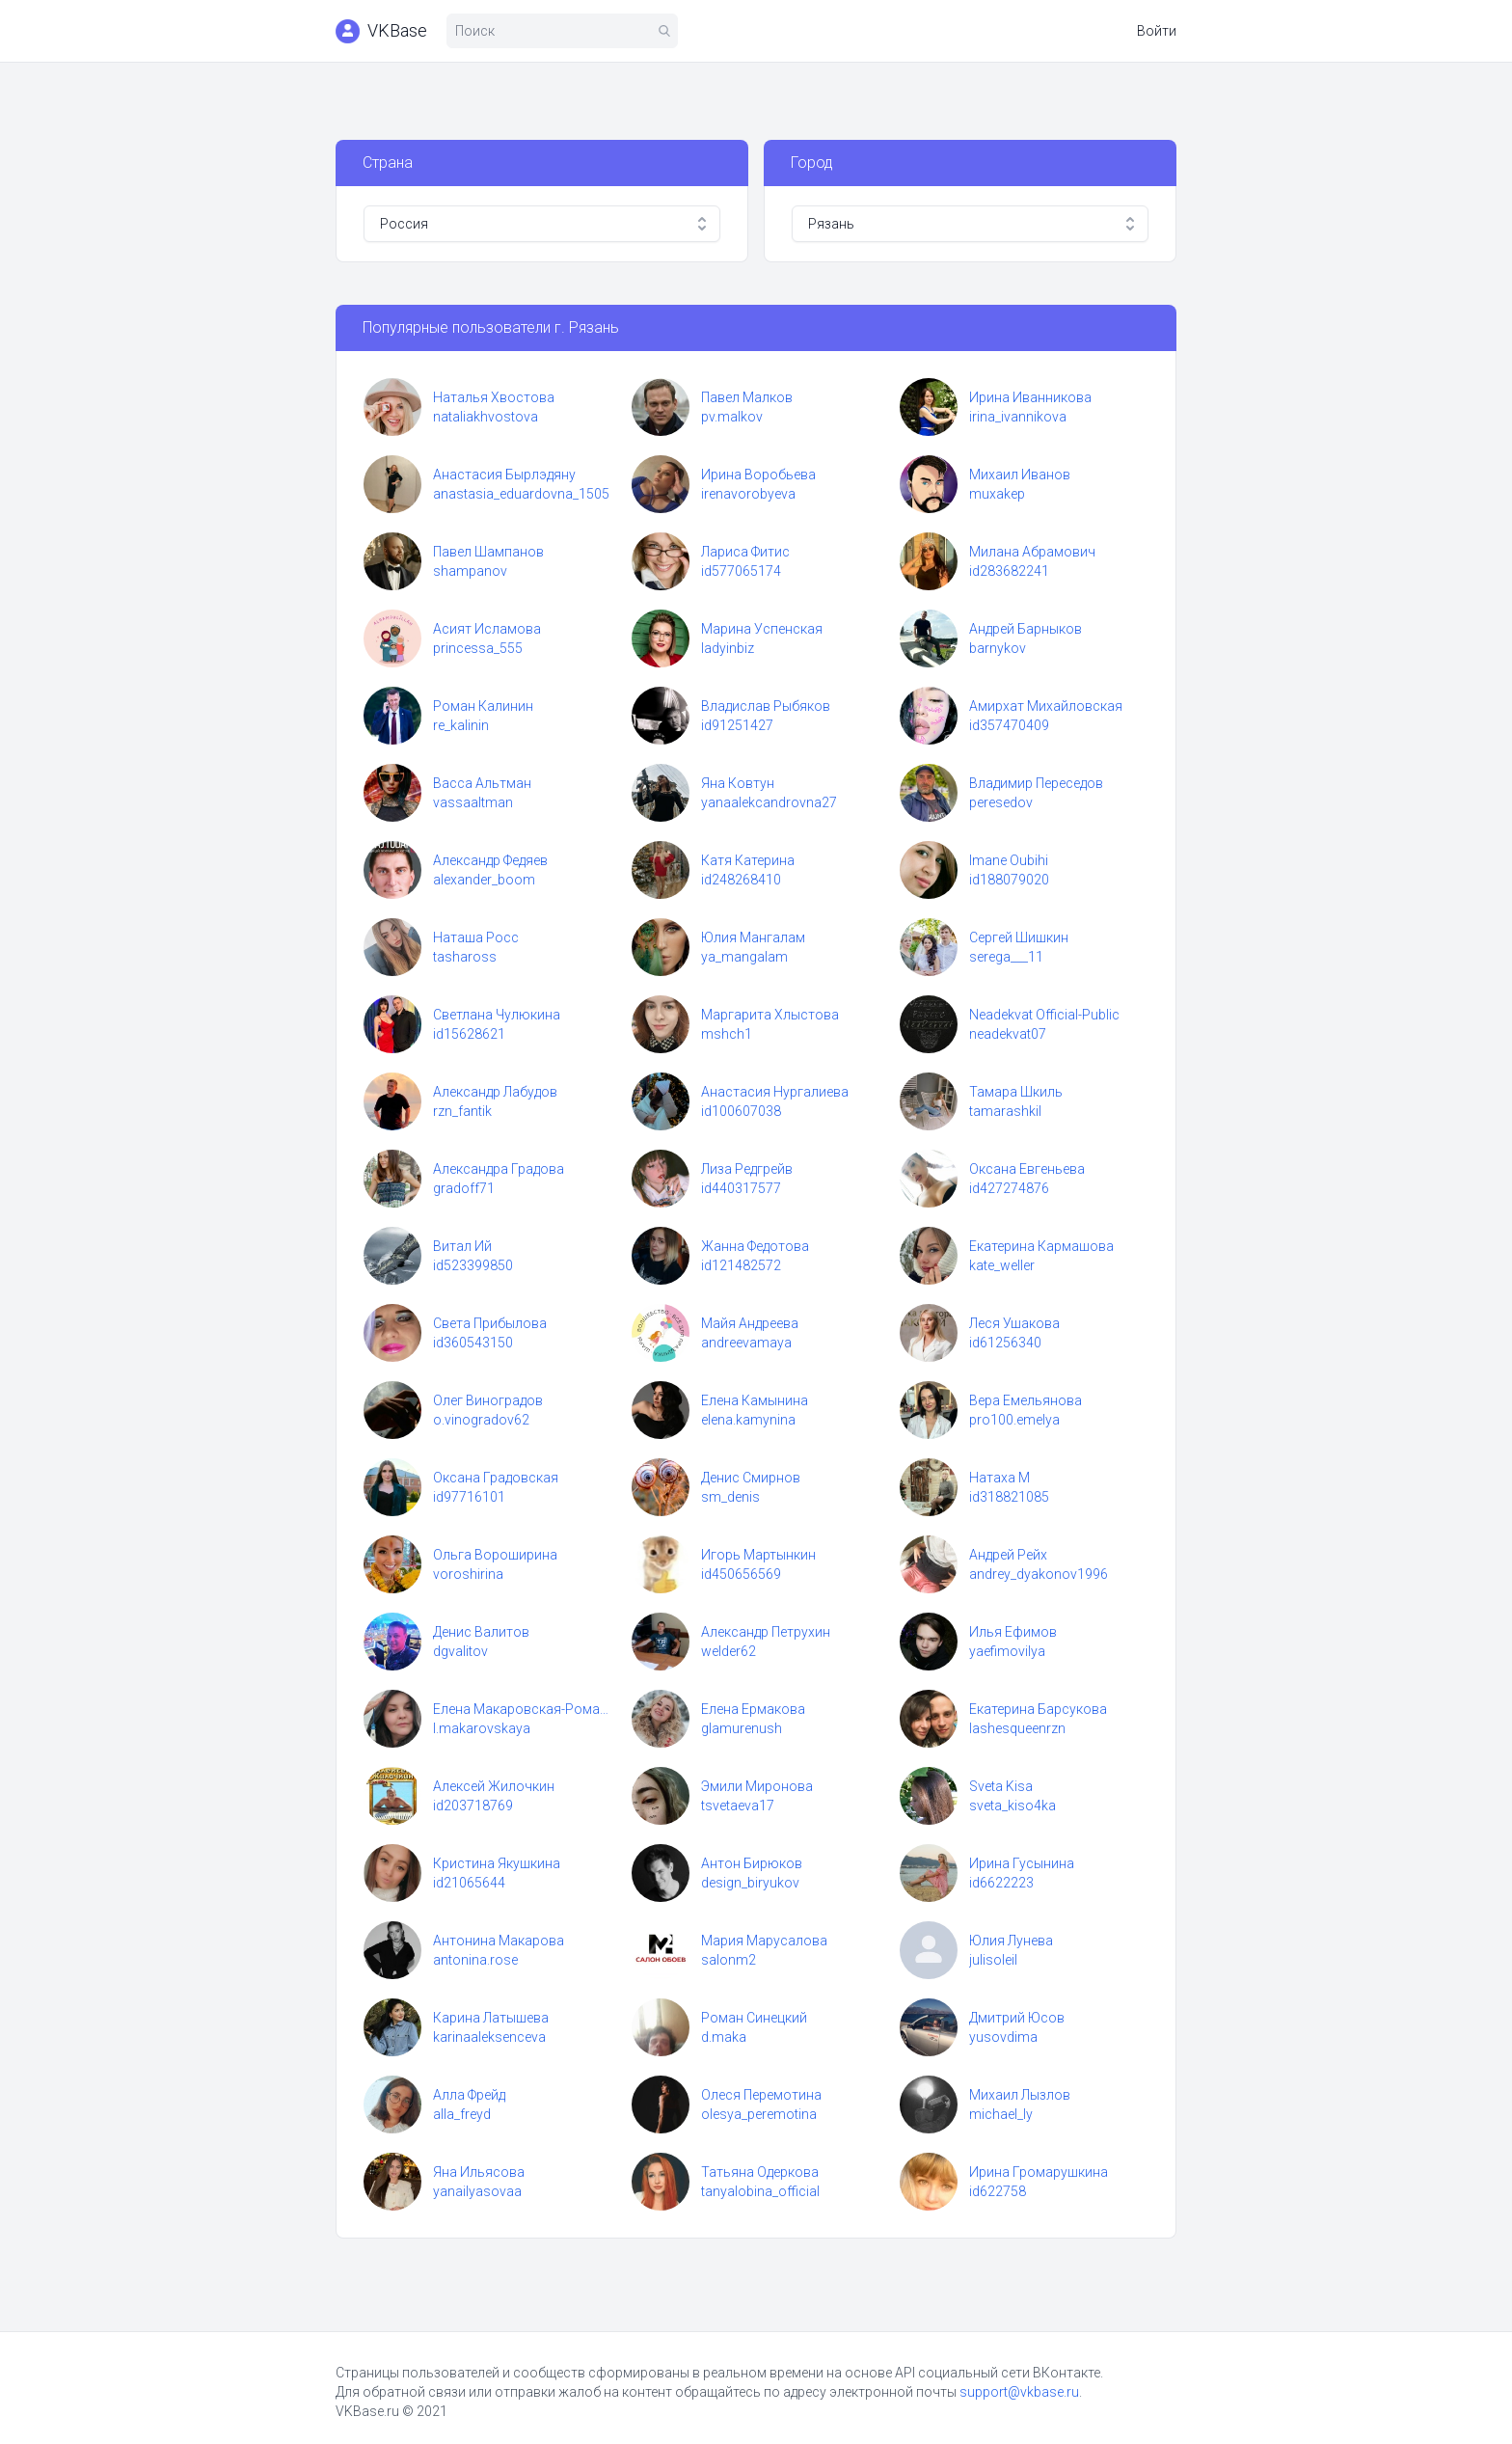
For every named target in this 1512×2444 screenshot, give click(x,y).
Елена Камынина (754, 1400)
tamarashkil (1005, 1111)
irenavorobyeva (748, 494)
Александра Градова (498, 1169)
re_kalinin (461, 725)
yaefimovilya (1007, 1651)
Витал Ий (462, 1246)
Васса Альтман (482, 783)
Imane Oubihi (1008, 860)
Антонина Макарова (498, 1940)
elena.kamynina (748, 1419)
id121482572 (741, 1265)
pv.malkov (732, 416)
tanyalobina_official (760, 2191)
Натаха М (999, 1477)
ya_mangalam (744, 956)
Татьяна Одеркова (760, 2172)
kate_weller (1002, 1265)
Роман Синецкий (754, 2017)
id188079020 (1009, 879)
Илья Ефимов (1013, 1632)
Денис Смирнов (750, 1477)
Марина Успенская (762, 629)
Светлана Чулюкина (496, 1014)
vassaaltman (473, 802)
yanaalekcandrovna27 (769, 802)
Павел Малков (747, 397)
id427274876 (1009, 1188)
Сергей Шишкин (1018, 937)
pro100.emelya (1014, 1419)
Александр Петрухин (765, 1632)
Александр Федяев (490, 860)
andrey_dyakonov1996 (1038, 1574)
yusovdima (1003, 2037)
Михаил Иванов (1019, 474)
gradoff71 (464, 1188)
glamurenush (741, 1728)
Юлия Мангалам (753, 937)
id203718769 (473, 1805)
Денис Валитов (481, 1632)
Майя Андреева (749, 1323)
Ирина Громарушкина (1038, 2172)
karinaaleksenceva (489, 2037)
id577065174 (741, 571)
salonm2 (728, 1960)
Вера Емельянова (1025, 1400)
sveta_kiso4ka (1012, 1805)
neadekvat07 (1007, 1034)
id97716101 (469, 1497)
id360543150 (473, 1342)
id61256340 (1005, 1342)
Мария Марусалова (764, 1940)
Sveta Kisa (1001, 1786)
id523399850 (473, 1265)
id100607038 (741, 1111)
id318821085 (1009, 1497)
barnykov (997, 648)
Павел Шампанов (488, 551)
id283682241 (1009, 571)
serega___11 (1006, 956)
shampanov (470, 571)
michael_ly (1001, 2114)
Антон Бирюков (751, 1863)
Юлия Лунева (1011, 1940)
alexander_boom (484, 879)
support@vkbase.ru (1019, 2392)
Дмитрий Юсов (1017, 2017)
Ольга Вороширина (495, 1554)
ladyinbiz (727, 648)
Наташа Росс (476, 937)
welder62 (728, 1651)
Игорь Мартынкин (758, 1554)
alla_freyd (462, 2114)
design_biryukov (750, 1882)
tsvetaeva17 (737, 1805)
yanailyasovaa (477, 2191)
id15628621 (469, 1034)
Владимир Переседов (1036, 783)
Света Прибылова (490, 1323)
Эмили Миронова (757, 1786)
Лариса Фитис (745, 551)
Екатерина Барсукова (1038, 1709)
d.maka (723, 2037)
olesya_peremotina (759, 2114)
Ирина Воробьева (758, 474)
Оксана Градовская (495, 1477)
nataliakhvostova (485, 416)
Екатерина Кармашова (1041, 1246)
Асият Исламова (487, 629)
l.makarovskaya (481, 1728)
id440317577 (741, 1188)
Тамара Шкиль (1016, 1092)
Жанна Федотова (755, 1246)
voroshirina (468, 1574)
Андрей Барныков (1025, 629)
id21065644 (469, 1882)
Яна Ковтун (737, 783)
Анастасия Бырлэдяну (504, 474)
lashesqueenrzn (1017, 1728)
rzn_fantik (462, 1111)
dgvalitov (460, 1651)
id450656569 (741, 1574)
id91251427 (737, 725)
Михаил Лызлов (1019, 2095)
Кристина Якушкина (496, 1863)
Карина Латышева (491, 2017)
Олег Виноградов (488, 1400)
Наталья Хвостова (493, 397)
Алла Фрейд (469, 2095)
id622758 (997, 2191)
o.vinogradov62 (481, 1419)
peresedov (1001, 802)
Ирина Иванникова (1030, 397)
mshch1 (726, 1034)
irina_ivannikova (1017, 416)
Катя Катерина (748, 860)
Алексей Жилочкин (493, 1786)
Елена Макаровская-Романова (522, 1709)
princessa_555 (478, 648)
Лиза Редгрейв (747, 1169)
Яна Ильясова (479, 2172)
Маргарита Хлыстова (770, 1014)
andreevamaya (746, 1342)
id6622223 (1001, 1882)
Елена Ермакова (753, 1709)
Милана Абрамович (1032, 551)
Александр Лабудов (495, 1092)
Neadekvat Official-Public (1044, 1014)
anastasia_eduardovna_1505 (521, 494)
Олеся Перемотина (761, 2095)
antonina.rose (475, 1960)
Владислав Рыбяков (765, 706)
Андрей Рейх (1008, 1554)
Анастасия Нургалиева (775, 1092)
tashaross (465, 956)
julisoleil (993, 1960)
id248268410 (741, 879)
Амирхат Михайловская (1045, 706)
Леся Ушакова (1014, 1323)
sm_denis (730, 1497)
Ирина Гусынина (1021, 1863)
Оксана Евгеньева (1027, 1169)
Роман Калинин (483, 706)
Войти (1156, 31)
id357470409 (1009, 725)
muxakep (997, 494)
